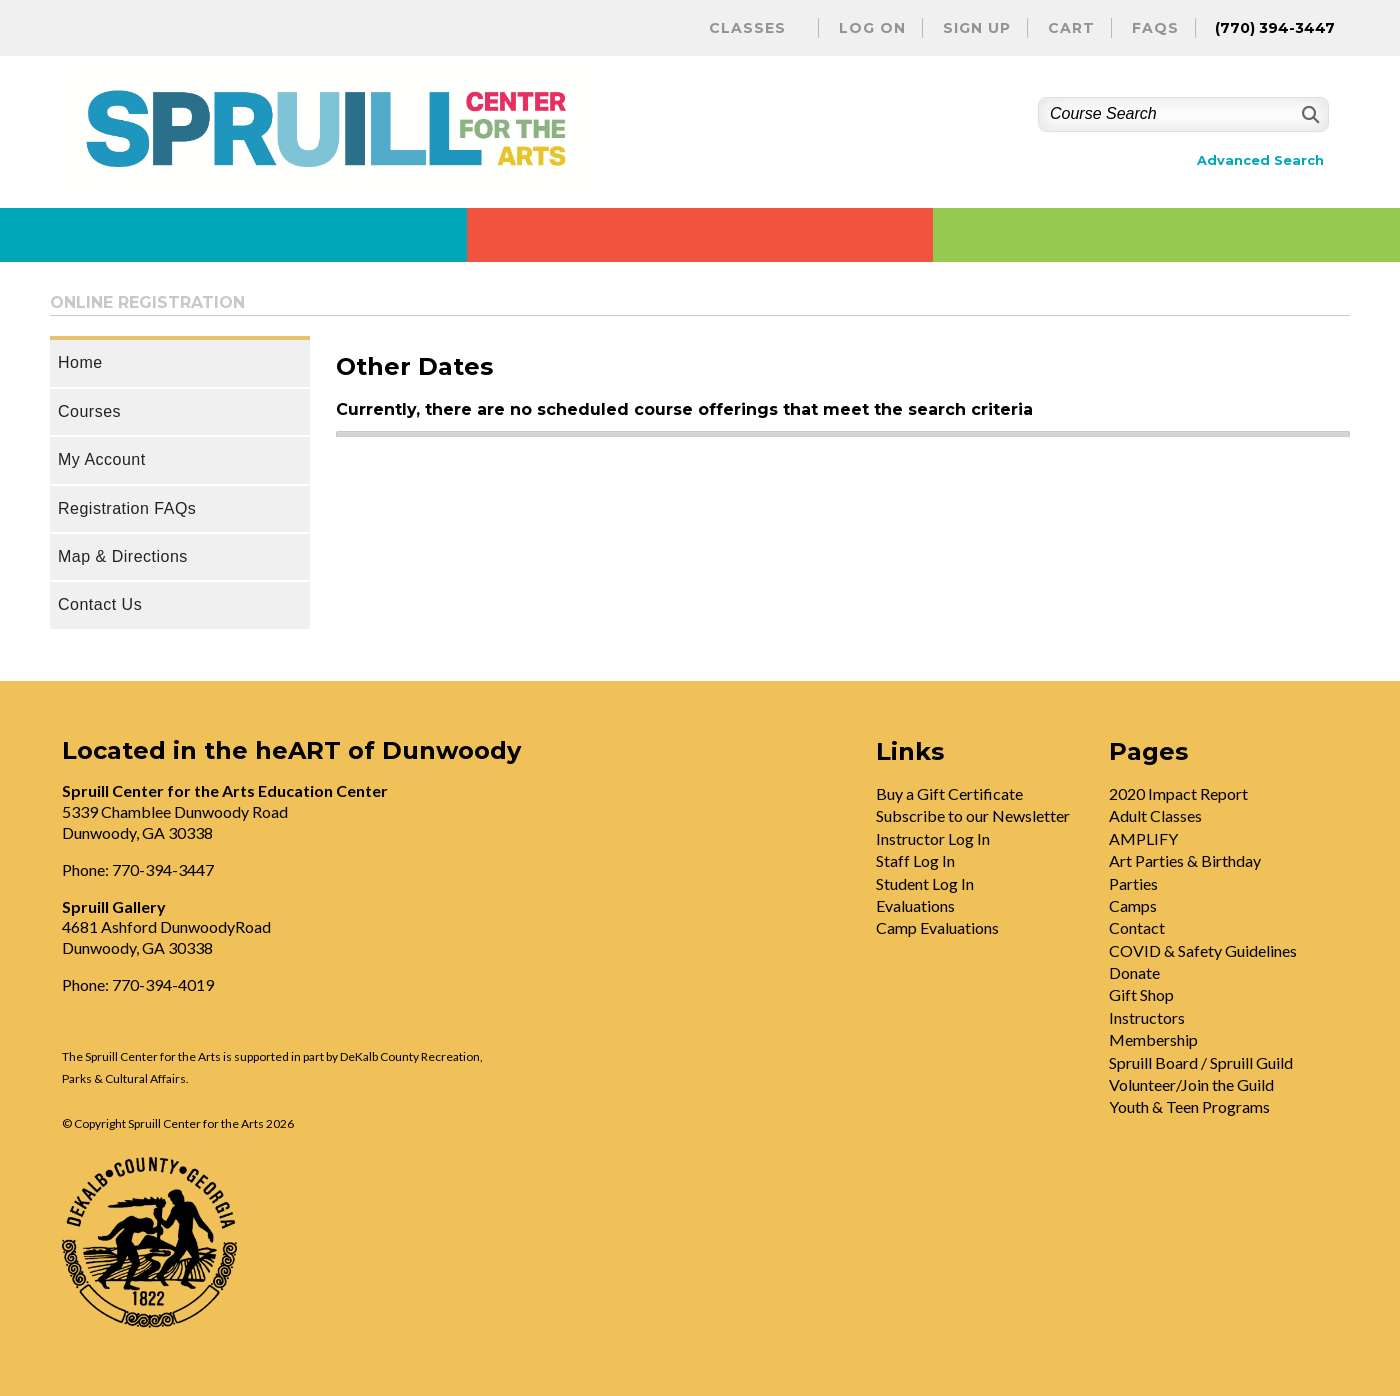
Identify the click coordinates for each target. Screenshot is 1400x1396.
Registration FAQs (127, 508)
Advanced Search (1260, 160)
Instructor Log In (933, 838)
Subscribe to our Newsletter (973, 815)
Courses (89, 411)
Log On (872, 28)
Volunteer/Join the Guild (1191, 1084)
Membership (1153, 1039)
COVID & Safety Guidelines (1203, 950)
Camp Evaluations (937, 927)
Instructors (1147, 1017)
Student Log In (925, 883)
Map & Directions (123, 556)
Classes (747, 28)
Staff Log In (915, 860)
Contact (1137, 927)
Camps (1133, 905)
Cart (1071, 28)
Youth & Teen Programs (1189, 1106)
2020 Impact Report (1178, 793)
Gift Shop (1141, 994)
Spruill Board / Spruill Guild (1201, 1062)
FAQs (1155, 28)
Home (80, 362)
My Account (102, 459)
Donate (1134, 972)
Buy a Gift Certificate (949, 793)
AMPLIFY (1143, 838)
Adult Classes (1155, 815)
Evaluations (915, 905)
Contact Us (100, 604)
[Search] (1308, 114)
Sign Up (977, 28)
